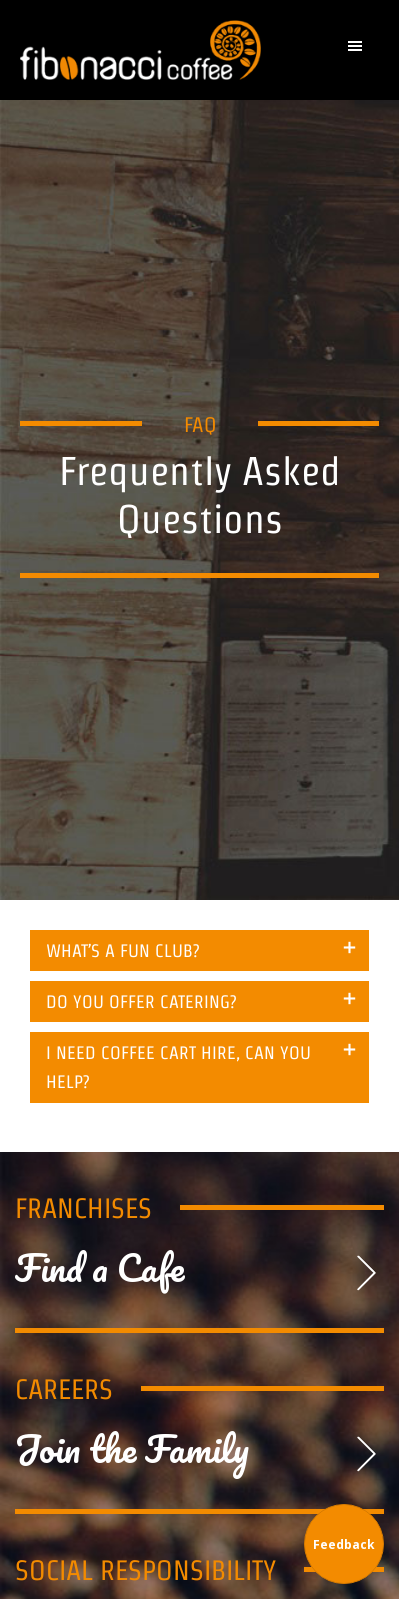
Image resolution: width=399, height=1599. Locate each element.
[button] (360, 50)
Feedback (344, 1544)
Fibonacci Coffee (145, 50)
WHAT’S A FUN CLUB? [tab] (123, 950)
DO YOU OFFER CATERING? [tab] (141, 1001)
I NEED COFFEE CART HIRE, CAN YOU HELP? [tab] (178, 1067)
